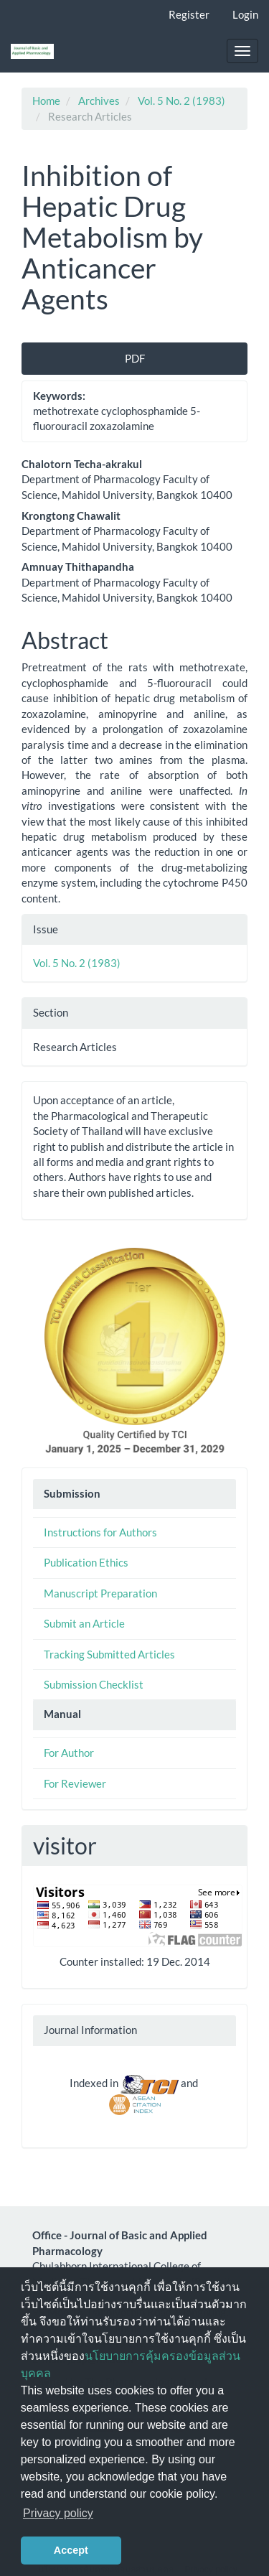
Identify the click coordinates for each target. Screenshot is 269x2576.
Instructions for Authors (100, 1532)
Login (245, 14)
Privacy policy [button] (58, 2513)
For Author (69, 1752)
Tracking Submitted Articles (109, 1654)
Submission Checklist (93, 1684)
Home (46, 100)
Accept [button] (71, 2550)
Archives (99, 100)
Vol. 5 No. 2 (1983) (181, 100)
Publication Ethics (86, 1562)
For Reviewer (75, 1783)
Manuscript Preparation (100, 1593)
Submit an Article (84, 1623)
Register (189, 14)
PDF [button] (135, 358)
